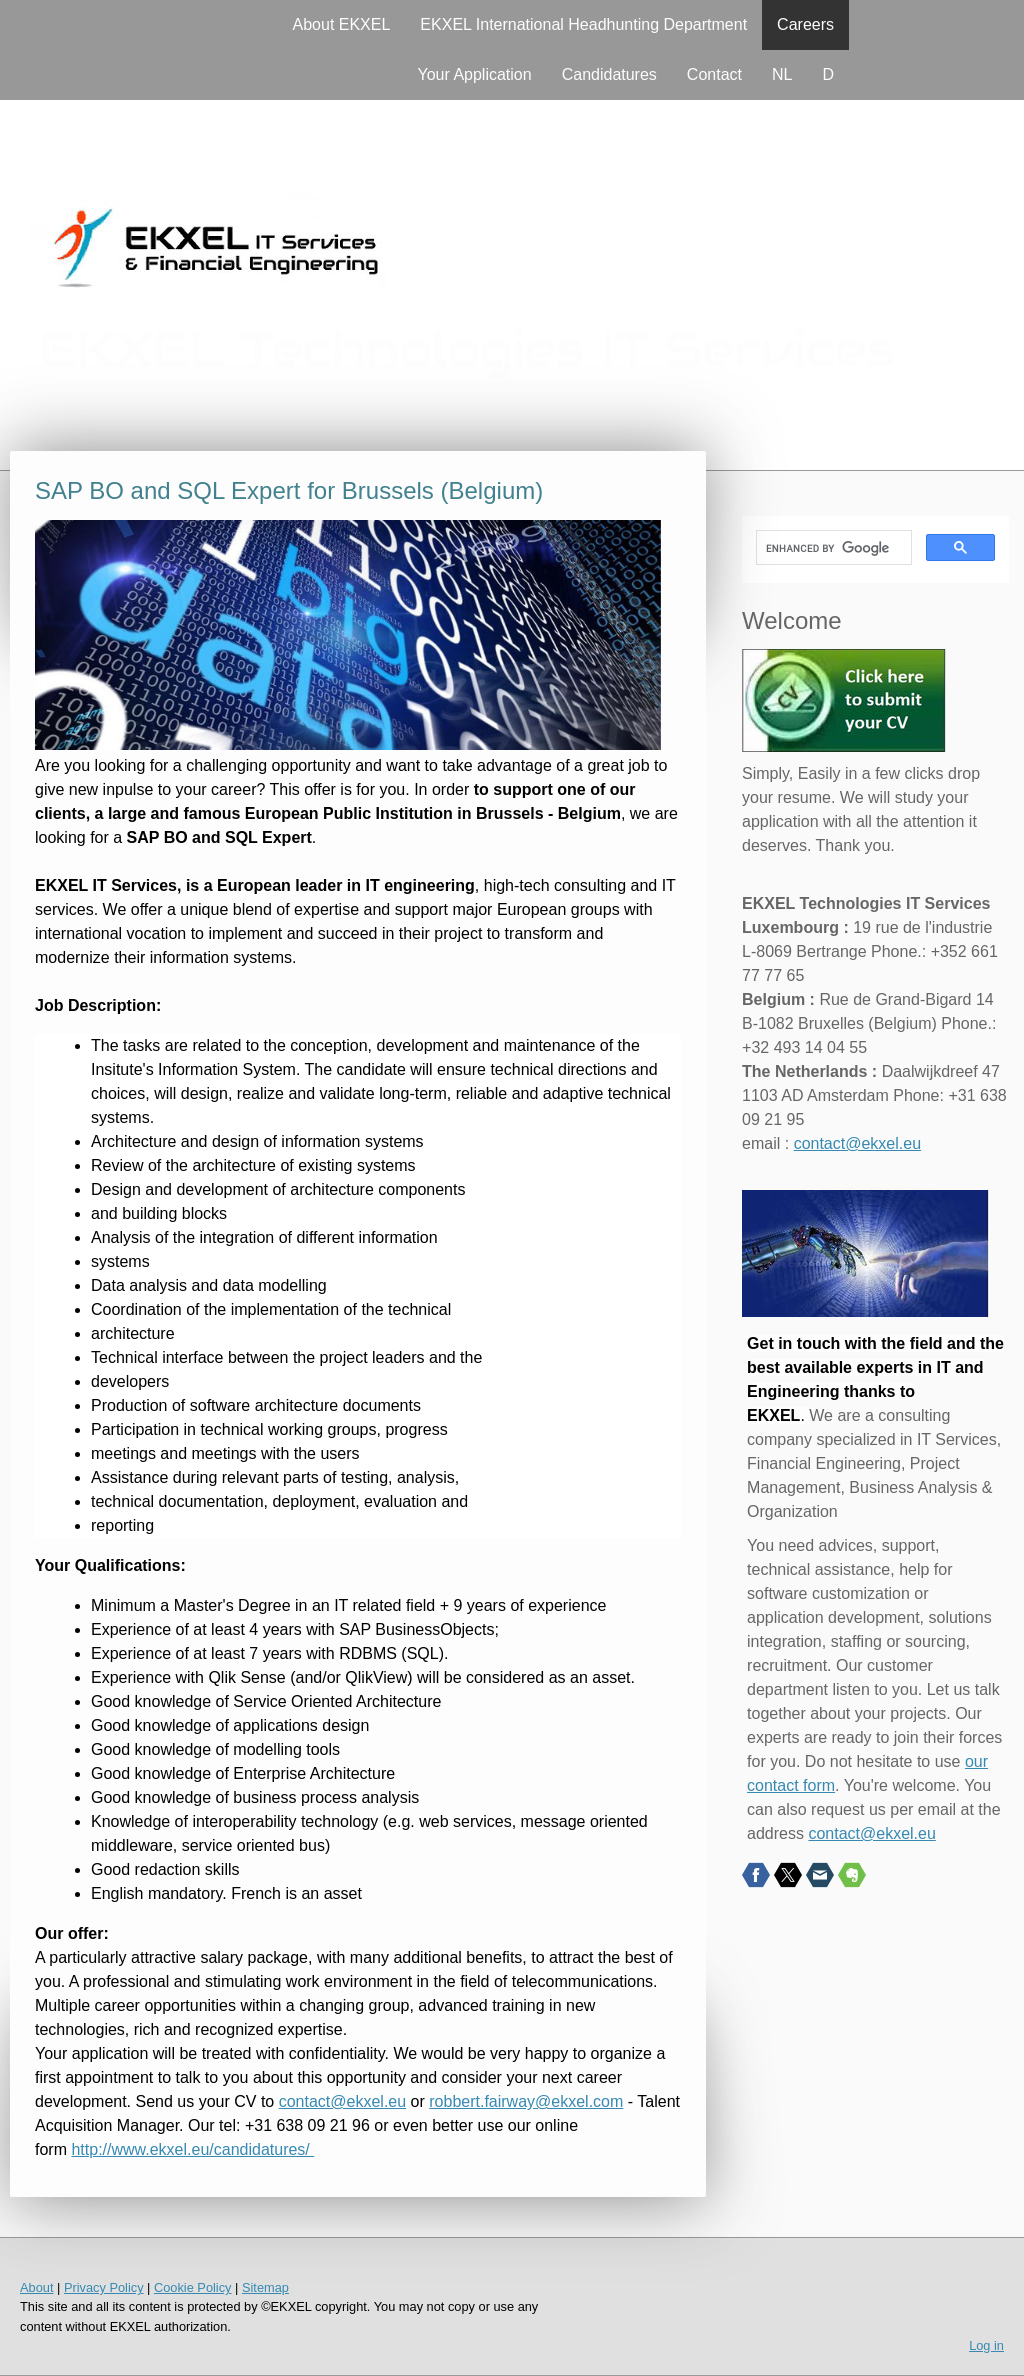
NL (782, 74)
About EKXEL (342, 24)
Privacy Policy (104, 2287)
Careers (805, 24)
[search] (832, 548)
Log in (986, 2345)
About (36, 2287)
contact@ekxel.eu (342, 2101)
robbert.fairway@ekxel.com (526, 2101)
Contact (714, 74)
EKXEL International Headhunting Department (583, 24)
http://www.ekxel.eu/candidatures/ (192, 2149)
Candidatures (609, 74)
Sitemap (265, 2287)
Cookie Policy (193, 2287)
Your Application (475, 74)
